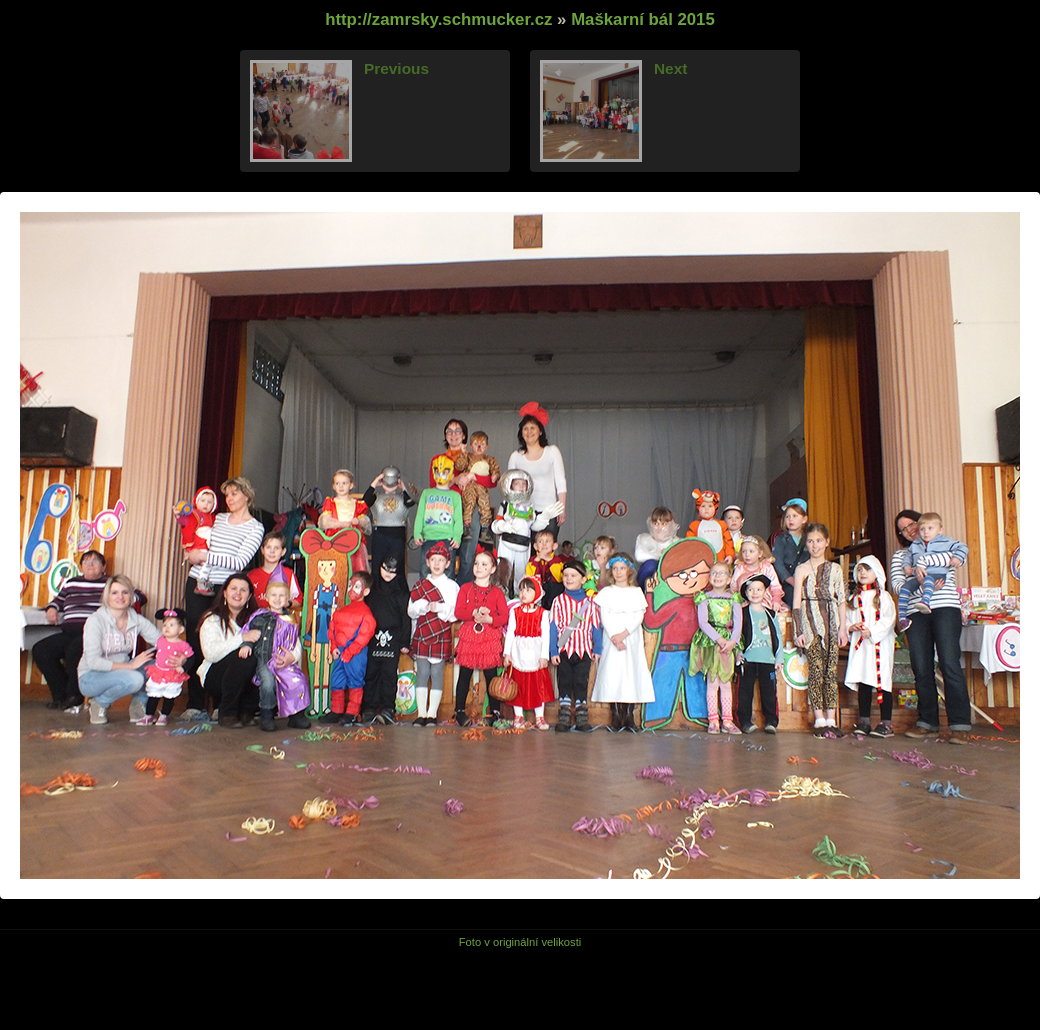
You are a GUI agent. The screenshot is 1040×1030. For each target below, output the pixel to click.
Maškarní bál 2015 (643, 19)
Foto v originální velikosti (520, 942)
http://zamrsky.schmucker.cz (438, 19)
